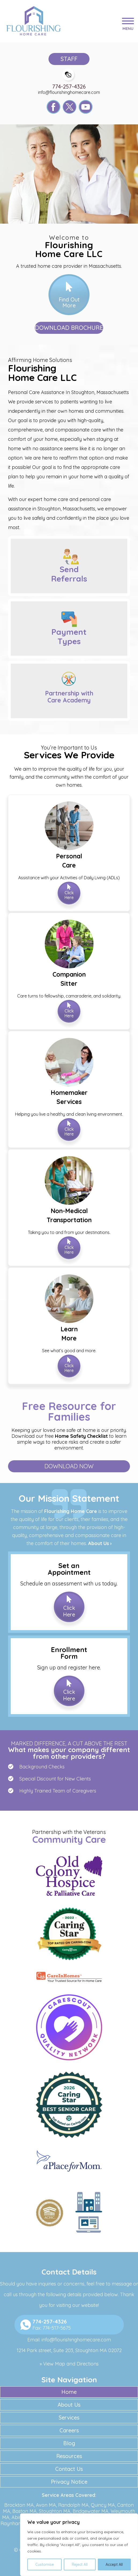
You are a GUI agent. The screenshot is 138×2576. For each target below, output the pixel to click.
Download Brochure (69, 327)
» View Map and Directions (69, 2364)
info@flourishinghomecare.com (69, 92)
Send (69, 574)
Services (69, 2417)
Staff (69, 59)
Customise (44, 2564)
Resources (69, 2456)
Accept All (114, 2564)
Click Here (69, 895)
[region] (79, 2544)
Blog (69, 2443)
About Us (69, 2404)
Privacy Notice (69, 2481)
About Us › (100, 1543)
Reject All (80, 2564)
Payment (69, 636)
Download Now (69, 1466)
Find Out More (69, 302)
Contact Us (69, 2469)
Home (69, 2391)
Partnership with (69, 696)
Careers (69, 2430)
